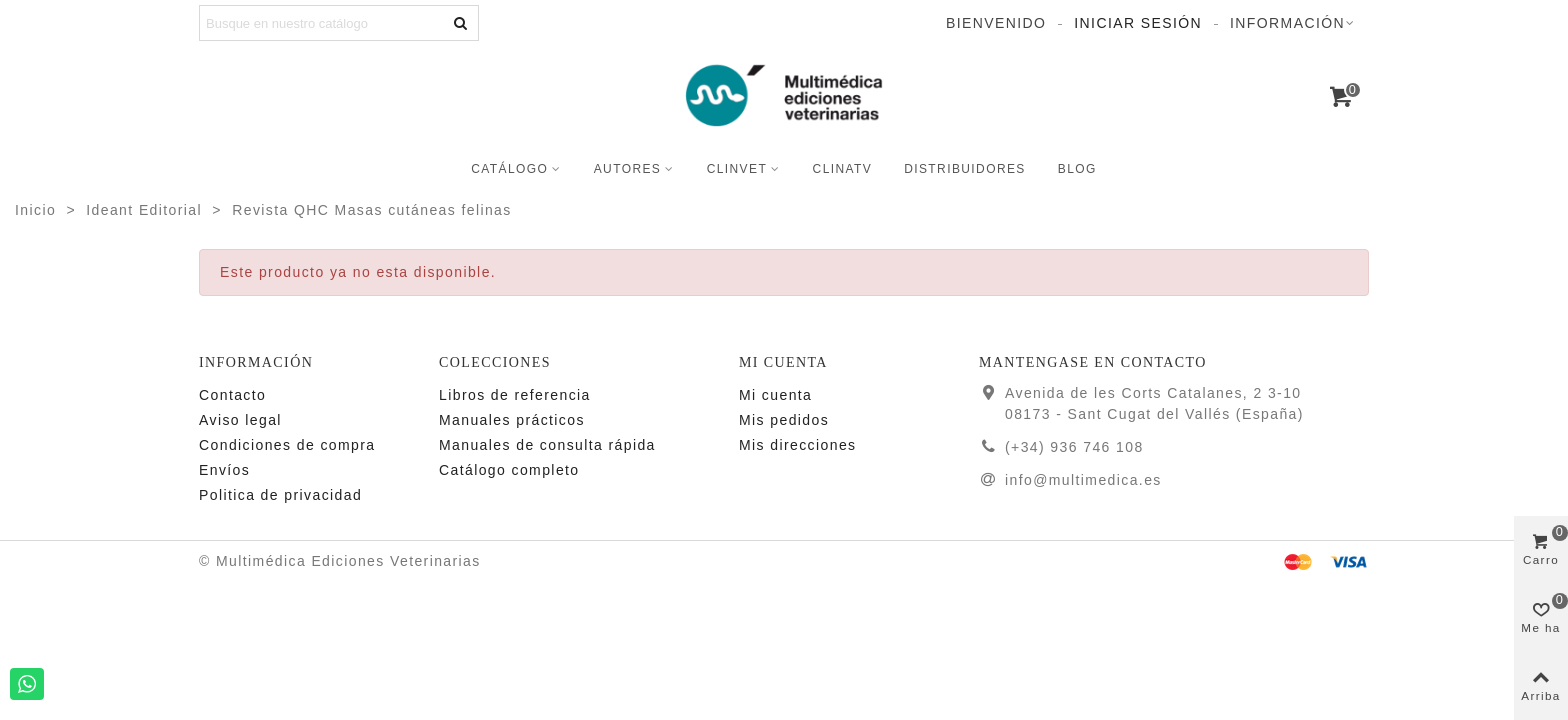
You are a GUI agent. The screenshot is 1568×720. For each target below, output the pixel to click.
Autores (628, 169)
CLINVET (737, 169)
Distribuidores (965, 169)
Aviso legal (240, 420)
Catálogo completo (509, 470)
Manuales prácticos (512, 420)
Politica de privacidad (280, 495)
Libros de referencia (515, 395)
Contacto (232, 395)
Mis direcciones (797, 445)
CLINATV (843, 169)
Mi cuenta (775, 395)
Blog (1077, 169)
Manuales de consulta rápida (547, 445)
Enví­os (224, 470)
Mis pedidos (784, 420)
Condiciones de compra (287, 445)
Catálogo (509, 169)
